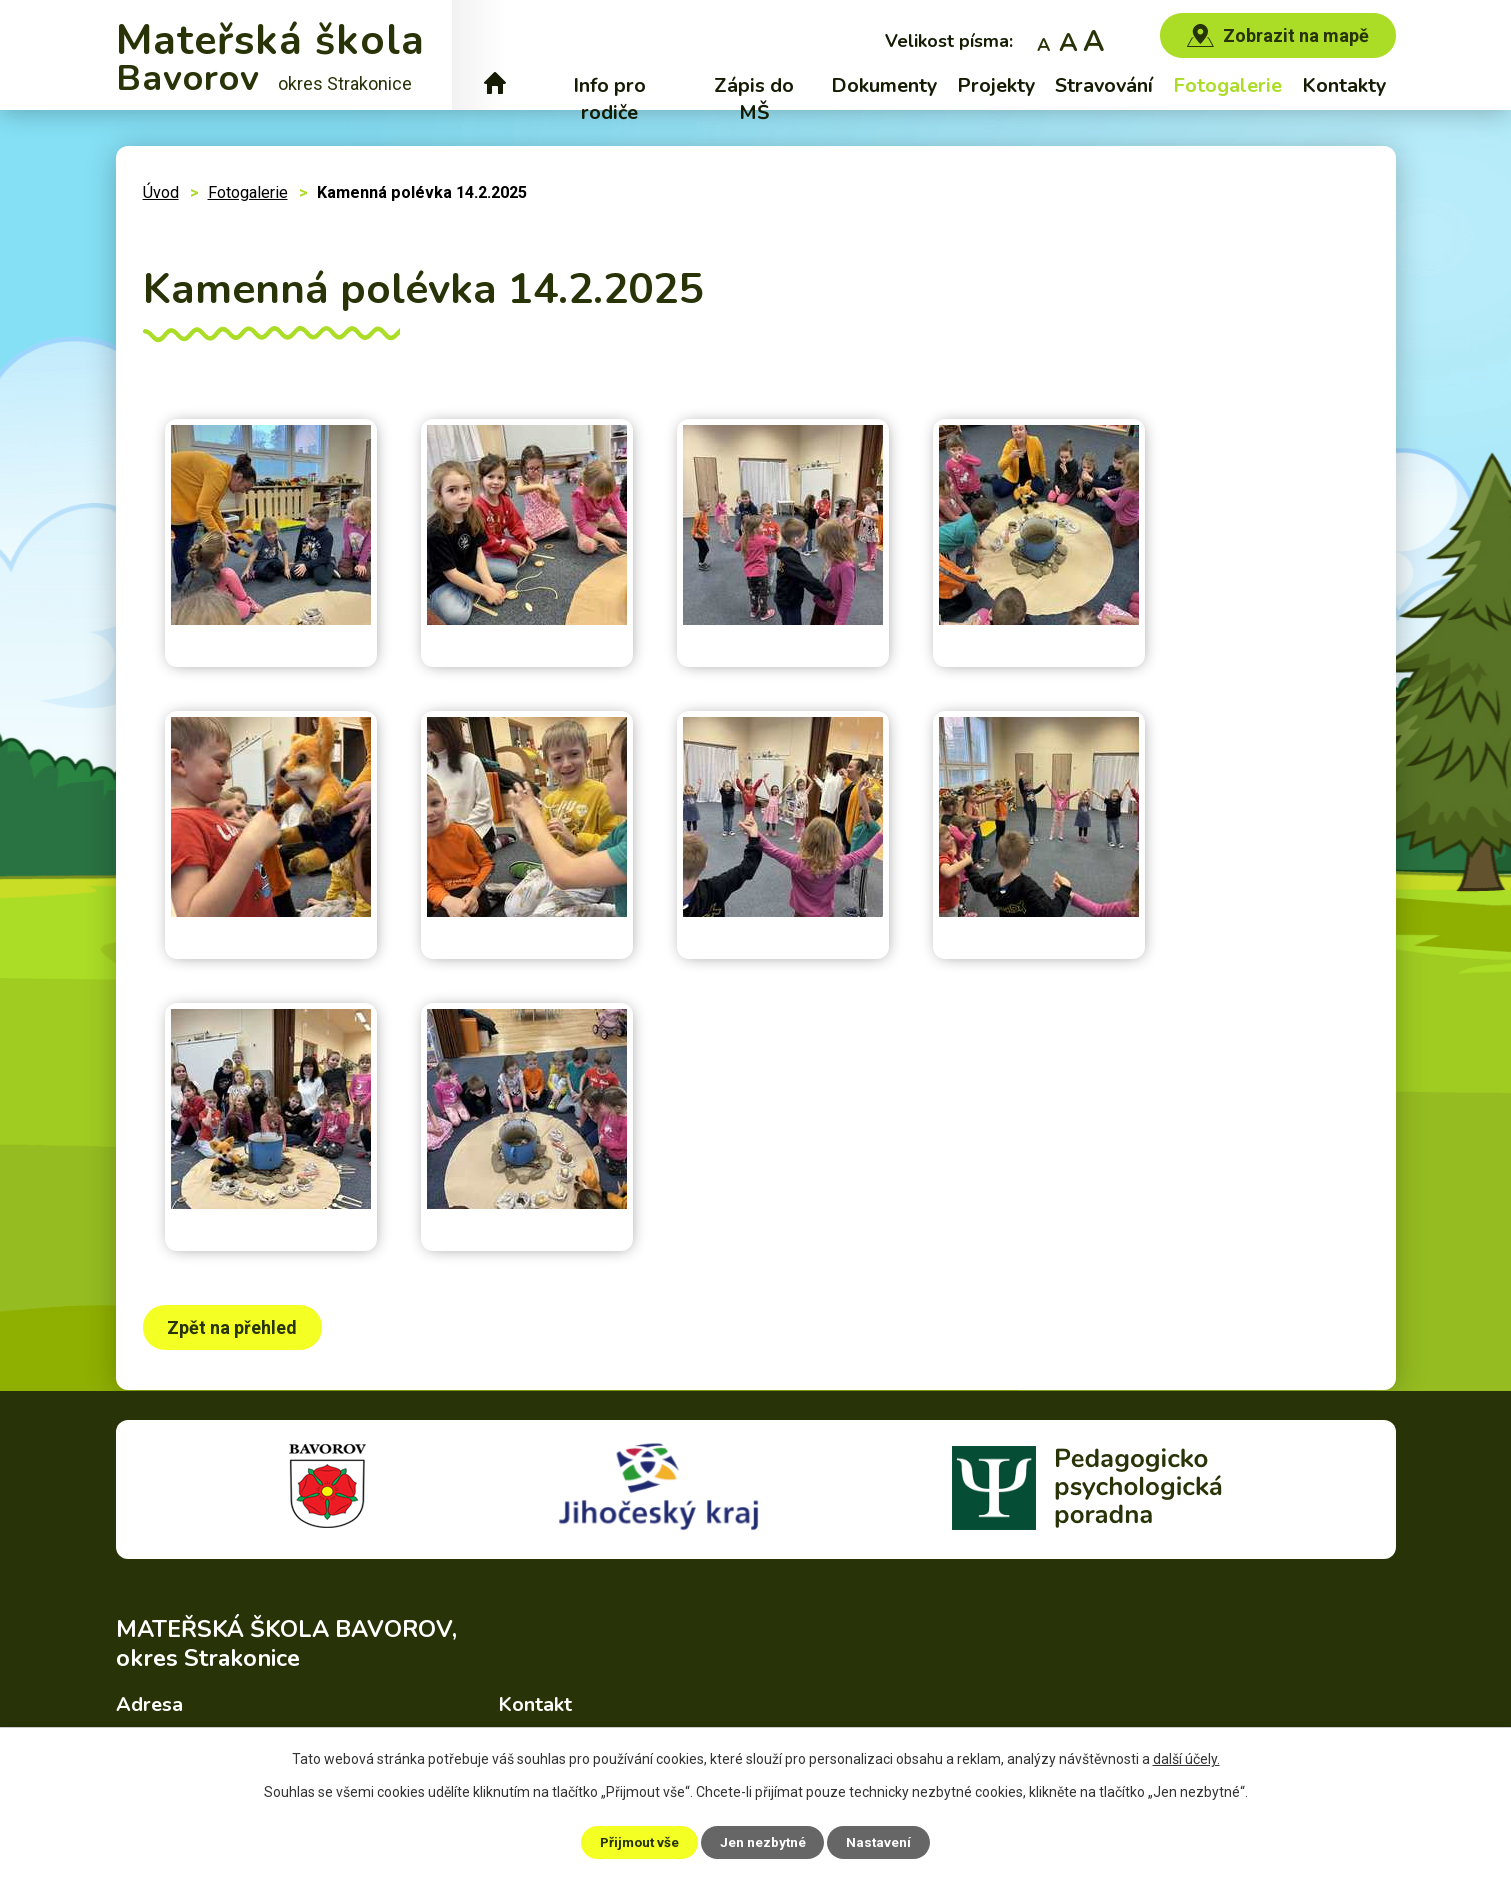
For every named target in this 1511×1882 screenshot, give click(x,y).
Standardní (1068, 40)
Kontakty (1344, 85)
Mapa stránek (938, 1827)
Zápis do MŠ (754, 99)
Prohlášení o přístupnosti (1080, 1827)
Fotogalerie (1227, 85)
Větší (1093, 40)
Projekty (996, 85)
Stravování (1104, 85)
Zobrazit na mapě (1296, 35)
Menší (1043, 40)
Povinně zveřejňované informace (769, 1827)
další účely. (1186, 1758)
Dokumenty (884, 85)
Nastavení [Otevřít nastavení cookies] (886, 1841)
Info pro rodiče (609, 99)
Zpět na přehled (235, 1327)
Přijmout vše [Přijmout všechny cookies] (634, 1841)
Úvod (495, 85)
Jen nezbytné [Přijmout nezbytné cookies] (764, 1841)
